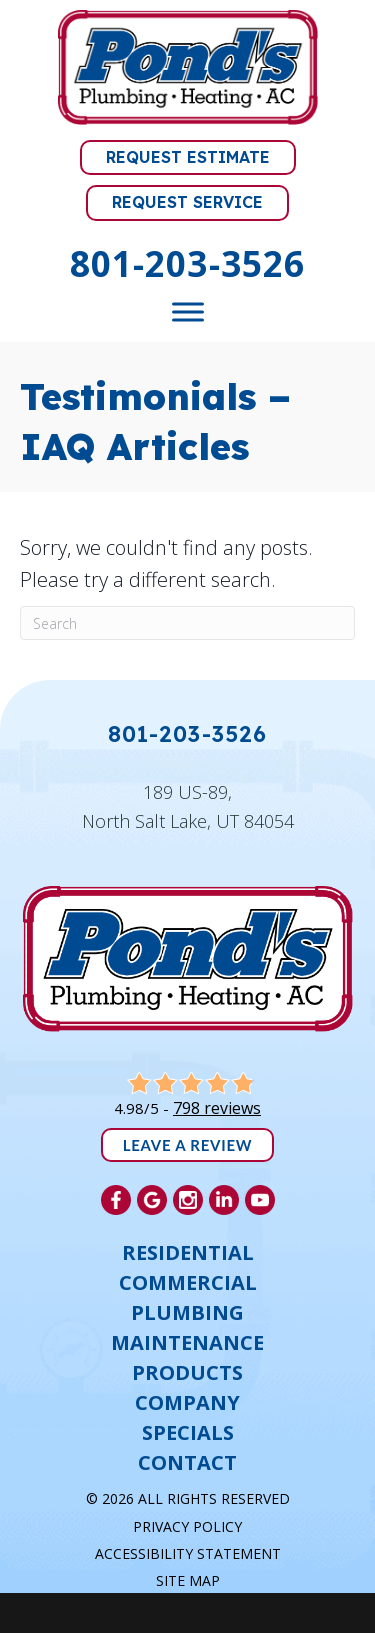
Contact (187, 1463)
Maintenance (187, 1343)
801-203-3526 (187, 263)
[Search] (187, 623)
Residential (188, 1253)
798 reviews (217, 1108)
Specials (188, 1433)
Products (187, 1373)
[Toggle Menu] (188, 311)
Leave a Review (188, 1145)
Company (187, 1403)
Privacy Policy (187, 1526)
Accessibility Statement (188, 1553)
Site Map (188, 1580)
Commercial (188, 1283)
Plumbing (187, 1313)
